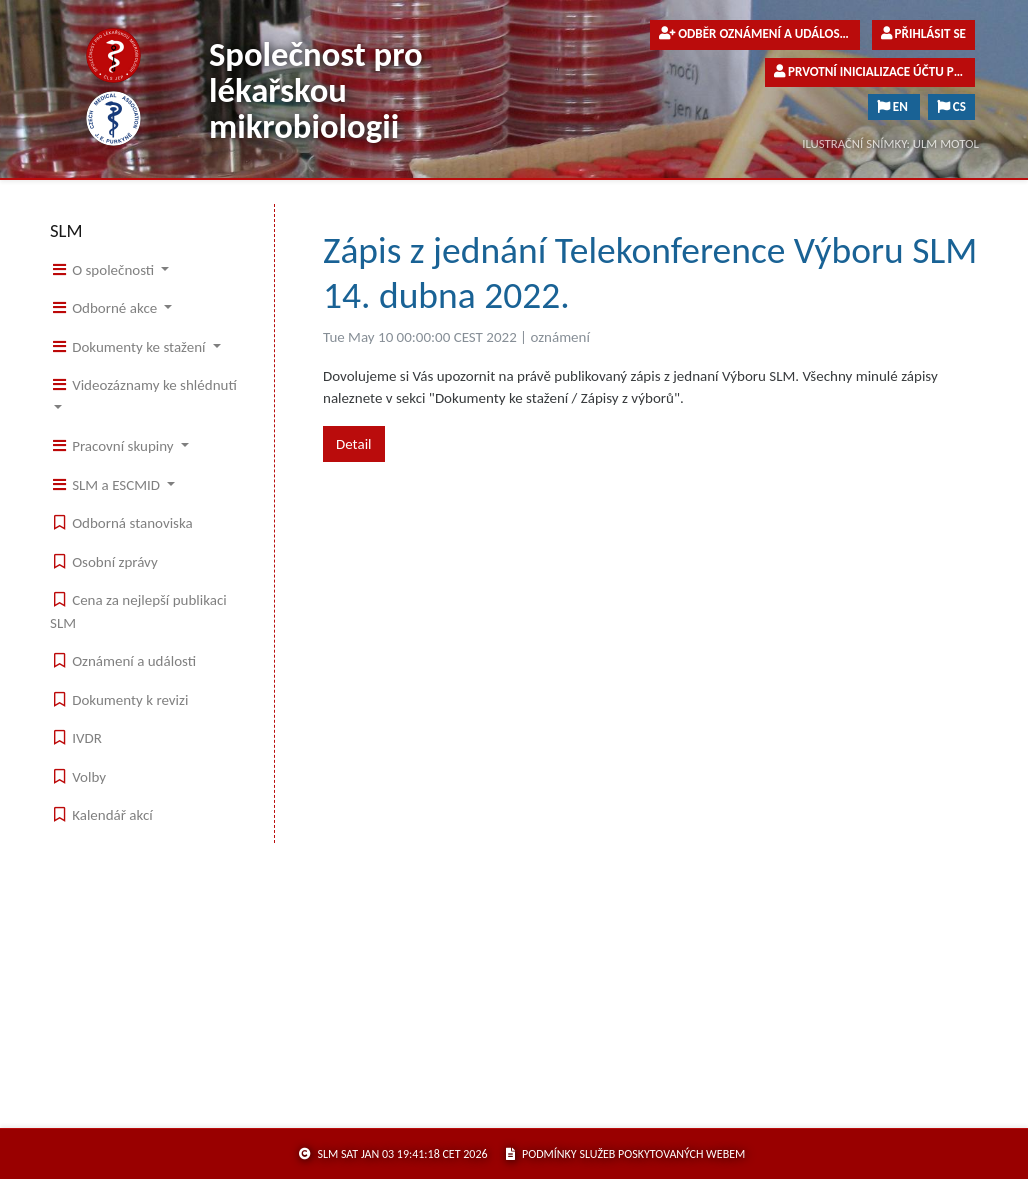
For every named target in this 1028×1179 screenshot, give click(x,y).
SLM (66, 230)
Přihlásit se (923, 34)
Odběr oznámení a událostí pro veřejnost (759, 34)
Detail (354, 444)
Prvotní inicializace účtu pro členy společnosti (874, 72)
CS (951, 107)
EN (894, 107)
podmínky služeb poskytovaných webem (625, 1154)
